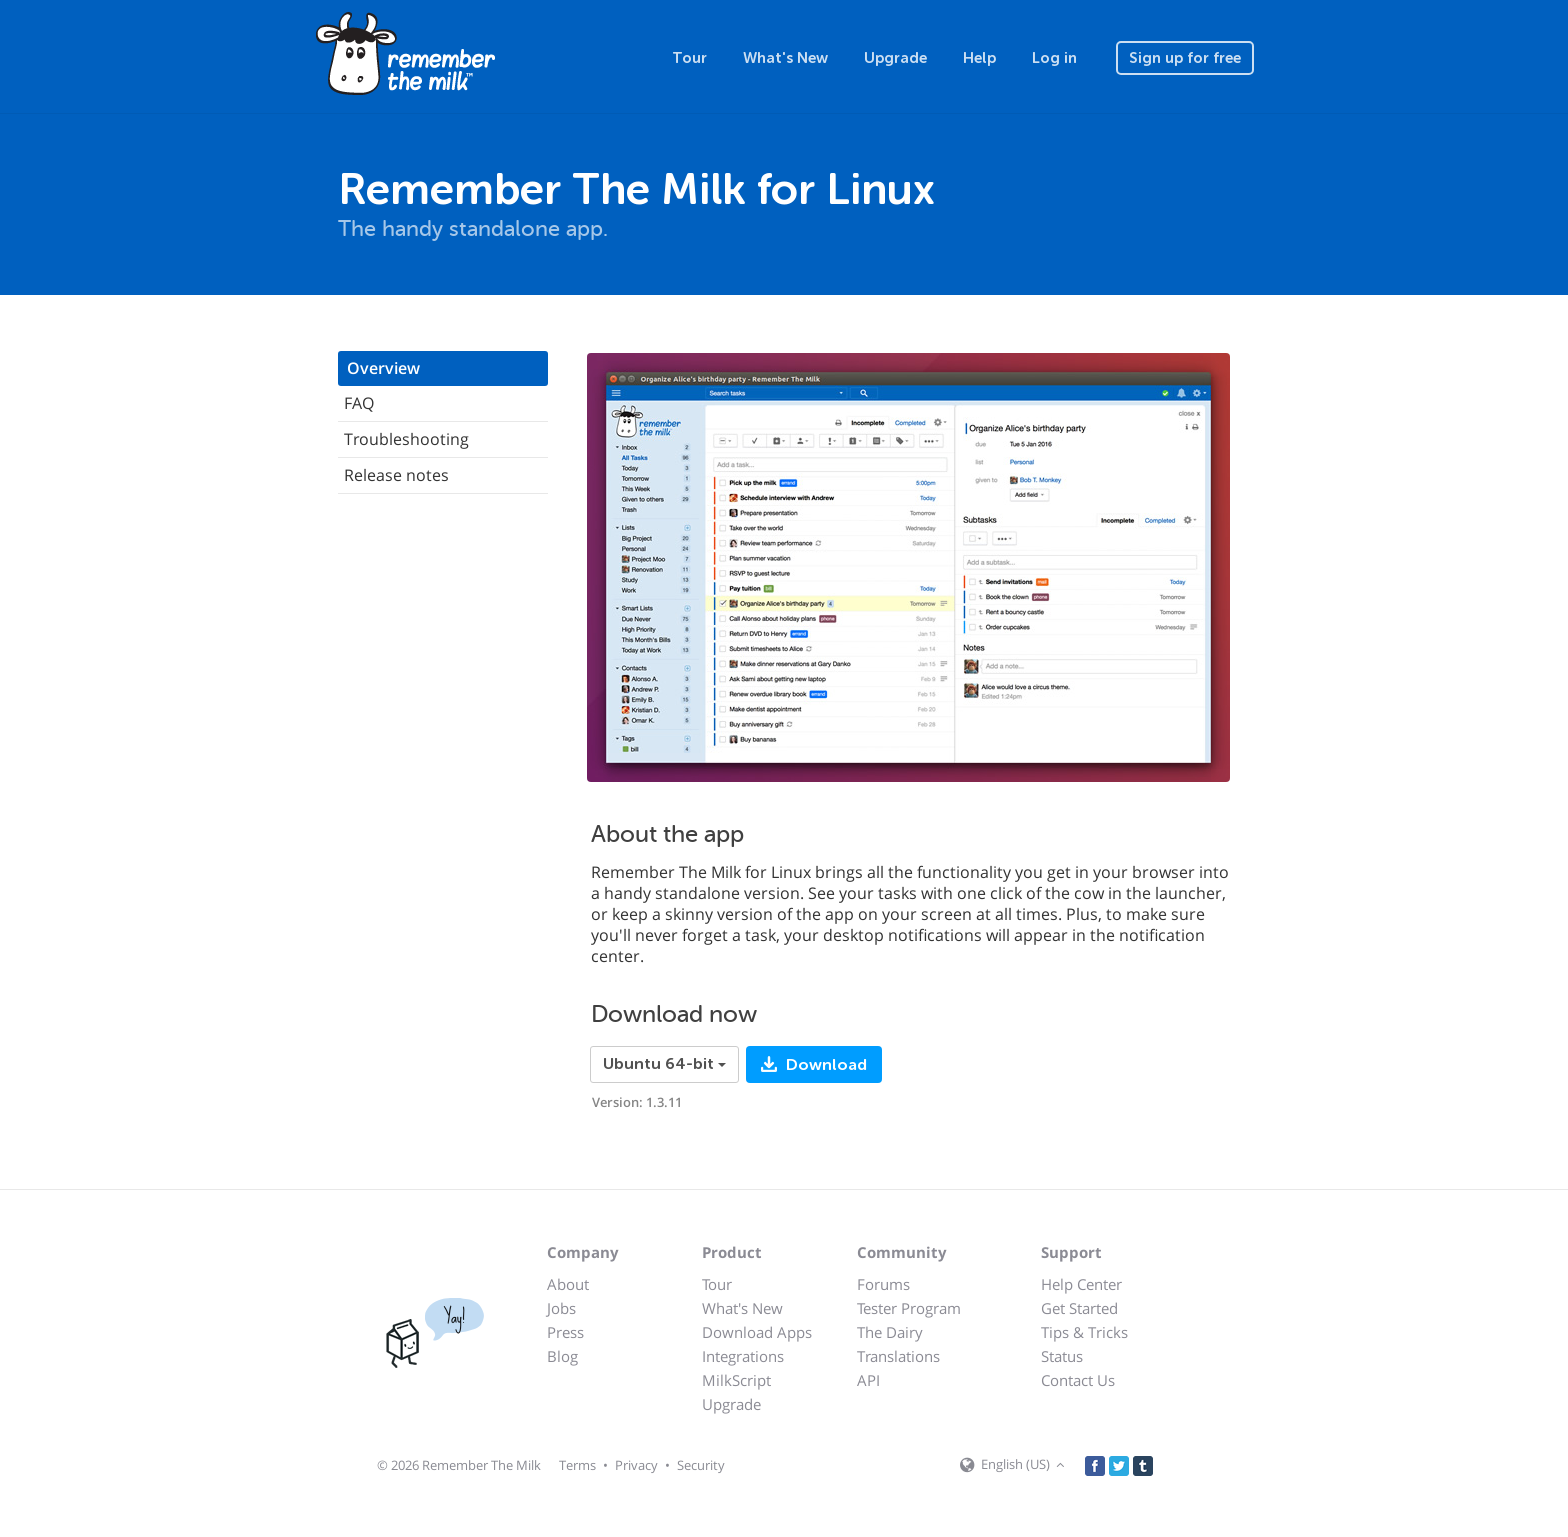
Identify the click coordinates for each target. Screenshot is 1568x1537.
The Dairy (890, 1332)
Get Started (1079, 1308)
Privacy (636, 1465)
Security (701, 1465)
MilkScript (736, 1380)
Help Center (1081, 1284)
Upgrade (895, 58)
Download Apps (757, 1332)
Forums (883, 1284)
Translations (898, 1356)
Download (824, 1065)
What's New (785, 58)
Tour (689, 58)
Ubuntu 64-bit (664, 1064)
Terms (577, 1465)
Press (565, 1332)
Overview (383, 368)
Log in (1054, 58)
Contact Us (1078, 1380)
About (568, 1284)
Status (1062, 1356)
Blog (562, 1356)
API (868, 1380)
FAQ (359, 403)
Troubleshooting (406, 439)
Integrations (743, 1356)
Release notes (396, 475)
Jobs (561, 1308)
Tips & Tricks (1084, 1332)
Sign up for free (1185, 58)
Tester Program (909, 1308)
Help (979, 58)
